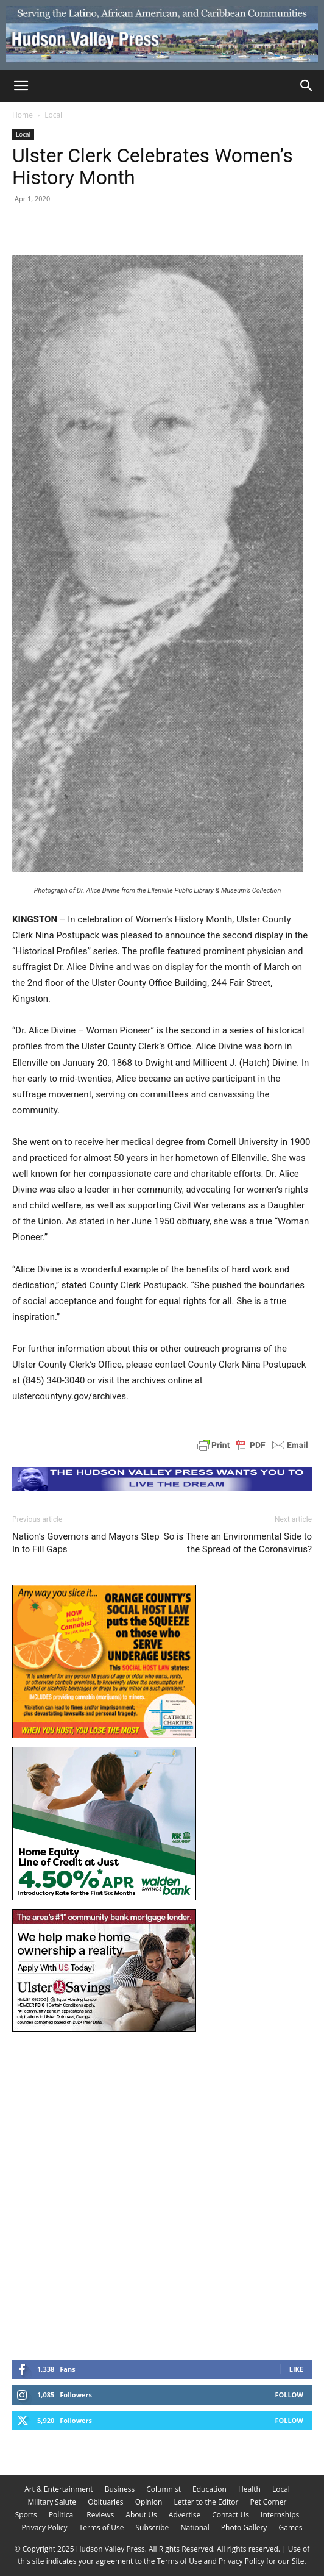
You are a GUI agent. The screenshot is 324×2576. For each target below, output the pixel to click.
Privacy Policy (45, 2527)
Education (209, 2489)
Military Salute (51, 2502)
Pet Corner (268, 2502)
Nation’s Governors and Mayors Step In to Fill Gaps (86, 1543)
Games (290, 2527)
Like (296, 2369)
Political (62, 2515)
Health (249, 2489)
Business (120, 2489)
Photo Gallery (244, 2527)
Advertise (184, 2515)
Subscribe (152, 2527)
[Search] (307, 86)
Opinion (149, 2502)
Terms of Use (101, 2527)
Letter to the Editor (206, 2502)
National (194, 2527)
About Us (141, 2515)
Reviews (100, 2515)
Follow (289, 2394)
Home (22, 115)
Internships (280, 2515)
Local (53, 115)
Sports (26, 2515)
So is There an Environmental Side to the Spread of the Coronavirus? (238, 1543)
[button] (20, 86)
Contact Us (230, 2515)
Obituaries (105, 2502)
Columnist (163, 2489)
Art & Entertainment (58, 2489)
